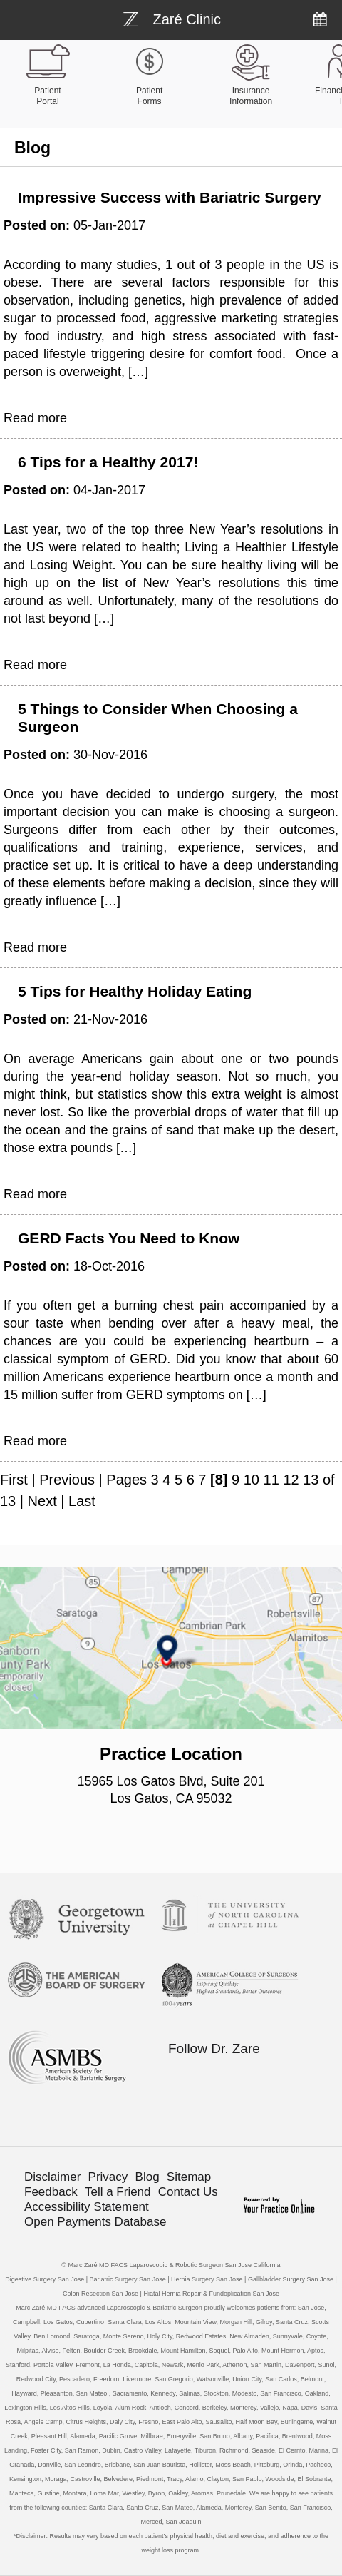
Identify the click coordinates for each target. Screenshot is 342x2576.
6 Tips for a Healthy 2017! (108, 462)
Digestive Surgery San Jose (44, 2279)
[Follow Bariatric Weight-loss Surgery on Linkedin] (275, 2075)
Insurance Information (250, 96)
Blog (147, 2177)
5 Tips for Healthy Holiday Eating (135, 991)
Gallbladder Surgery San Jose (290, 2279)
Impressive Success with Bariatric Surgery (169, 197)
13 (310, 1479)
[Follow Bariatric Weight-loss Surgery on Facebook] (215, 2075)
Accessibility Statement (86, 2207)
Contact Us (188, 2192)
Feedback (51, 2192)
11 (271, 1479)
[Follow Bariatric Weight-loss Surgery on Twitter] (245, 2075)
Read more (35, 418)
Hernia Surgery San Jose (207, 2279)
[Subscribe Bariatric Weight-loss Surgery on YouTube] (215, 2103)
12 (291, 1479)
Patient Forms (149, 96)
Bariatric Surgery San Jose (128, 2279)
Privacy (108, 2177)
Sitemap (189, 2177)
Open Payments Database (95, 2222)
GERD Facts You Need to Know (128, 1238)
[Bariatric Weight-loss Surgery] (172, 18)
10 (251, 1479)
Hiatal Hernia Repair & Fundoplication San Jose (211, 2293)
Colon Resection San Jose (100, 2293)
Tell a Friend (118, 2192)
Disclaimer (52, 2177)
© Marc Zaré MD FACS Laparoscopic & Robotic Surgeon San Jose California (170, 2265)
